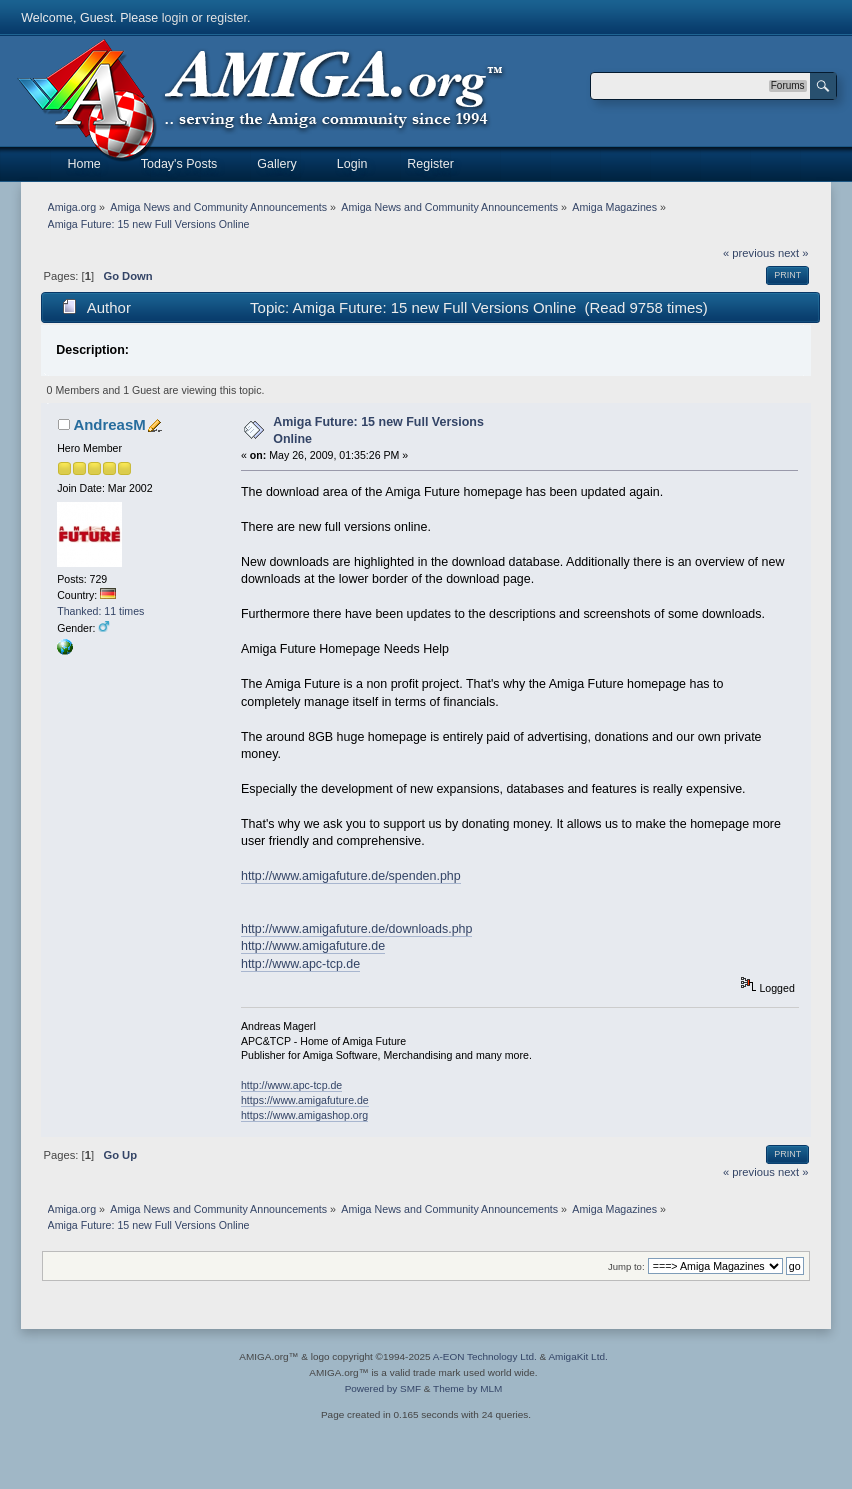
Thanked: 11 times (100, 611)
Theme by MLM (467, 1388)
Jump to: (626, 1266)
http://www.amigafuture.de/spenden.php (351, 876)
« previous (749, 253)
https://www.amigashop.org (304, 1115)
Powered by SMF (383, 1388)
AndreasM (109, 424)
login (175, 18)
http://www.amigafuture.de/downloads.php (357, 929)
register (226, 18)
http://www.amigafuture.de (313, 946)
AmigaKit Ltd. (577, 1356)
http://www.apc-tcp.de (300, 964)
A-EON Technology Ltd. (485, 1356)
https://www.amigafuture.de (305, 1100)
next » (793, 253)
